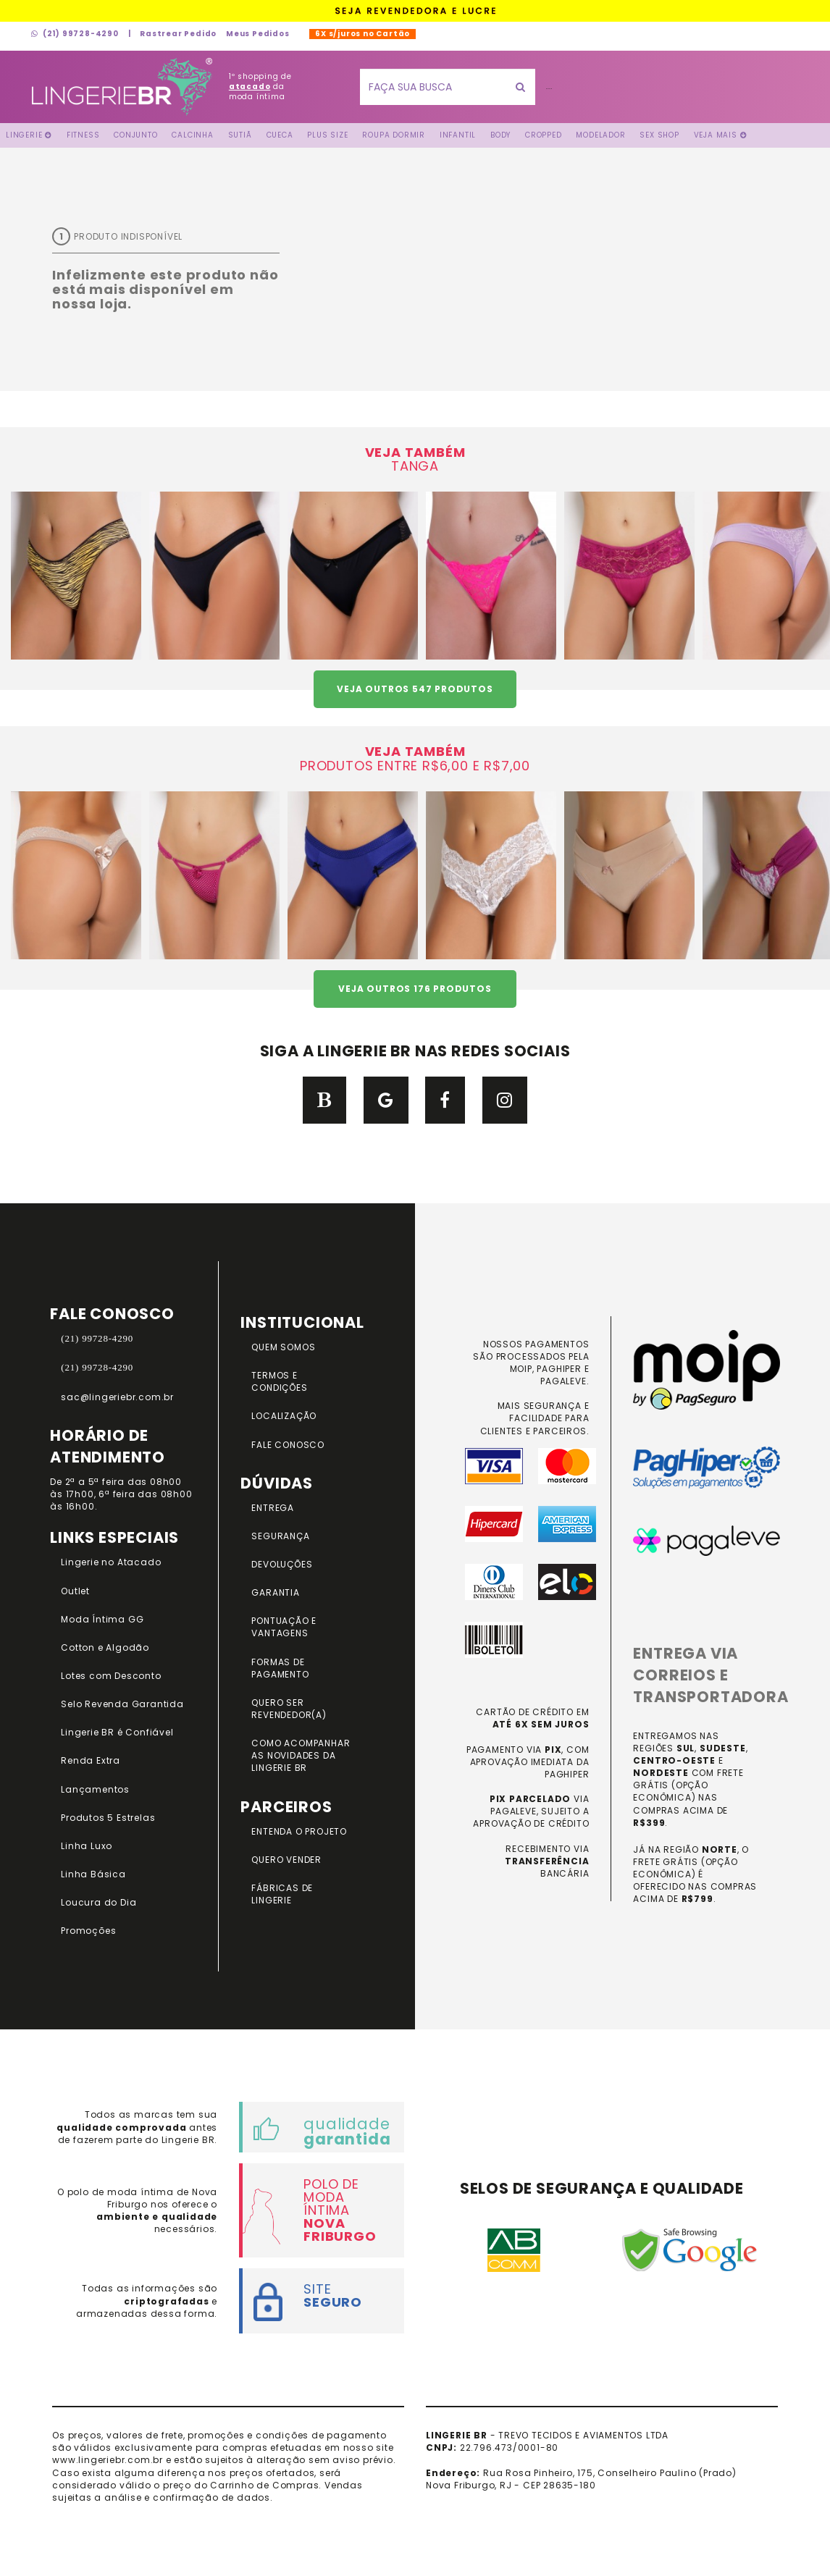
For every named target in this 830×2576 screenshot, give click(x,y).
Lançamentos (95, 1789)
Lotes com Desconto (111, 1676)
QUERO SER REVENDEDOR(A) (288, 1708)
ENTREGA (272, 1508)
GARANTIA (275, 1592)
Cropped (543, 135)
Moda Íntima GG (102, 1619)
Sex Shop (659, 135)
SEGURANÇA (280, 1536)
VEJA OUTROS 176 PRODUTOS (414, 988)
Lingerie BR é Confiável (117, 1732)
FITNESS (83, 135)
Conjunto (135, 135)
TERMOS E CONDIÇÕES (279, 1381)
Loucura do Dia (98, 1902)
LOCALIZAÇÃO (284, 1416)
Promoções (88, 1930)
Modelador (600, 135)
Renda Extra (90, 1760)
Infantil (458, 135)
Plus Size (327, 135)
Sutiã (240, 135)
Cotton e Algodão (105, 1647)
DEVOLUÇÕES (281, 1564)
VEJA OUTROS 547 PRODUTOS (414, 689)
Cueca (280, 135)
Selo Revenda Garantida (122, 1704)
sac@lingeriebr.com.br (117, 1397)
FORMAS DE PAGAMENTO (280, 1668)
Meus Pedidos (258, 33)
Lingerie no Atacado (111, 1562)
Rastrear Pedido (178, 33)
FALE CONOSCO (287, 1445)
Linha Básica (93, 1874)
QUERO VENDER (286, 1859)
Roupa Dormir (393, 135)
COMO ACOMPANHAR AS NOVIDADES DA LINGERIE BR (300, 1755)
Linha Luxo (86, 1846)
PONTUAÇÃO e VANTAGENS (284, 1627)
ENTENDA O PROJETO (299, 1831)
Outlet (75, 1591)
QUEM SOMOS (283, 1347)
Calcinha (192, 135)
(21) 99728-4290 (75, 33)
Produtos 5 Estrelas (108, 1817)
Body (500, 135)
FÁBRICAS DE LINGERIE (282, 1894)
